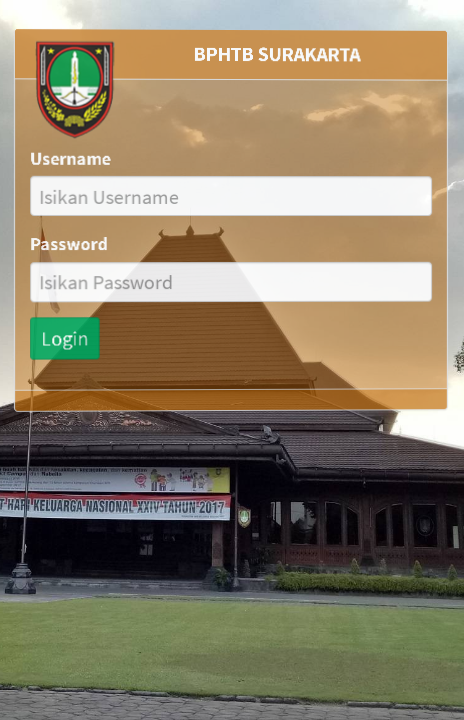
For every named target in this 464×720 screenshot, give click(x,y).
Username (69, 157)
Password (67, 243)
